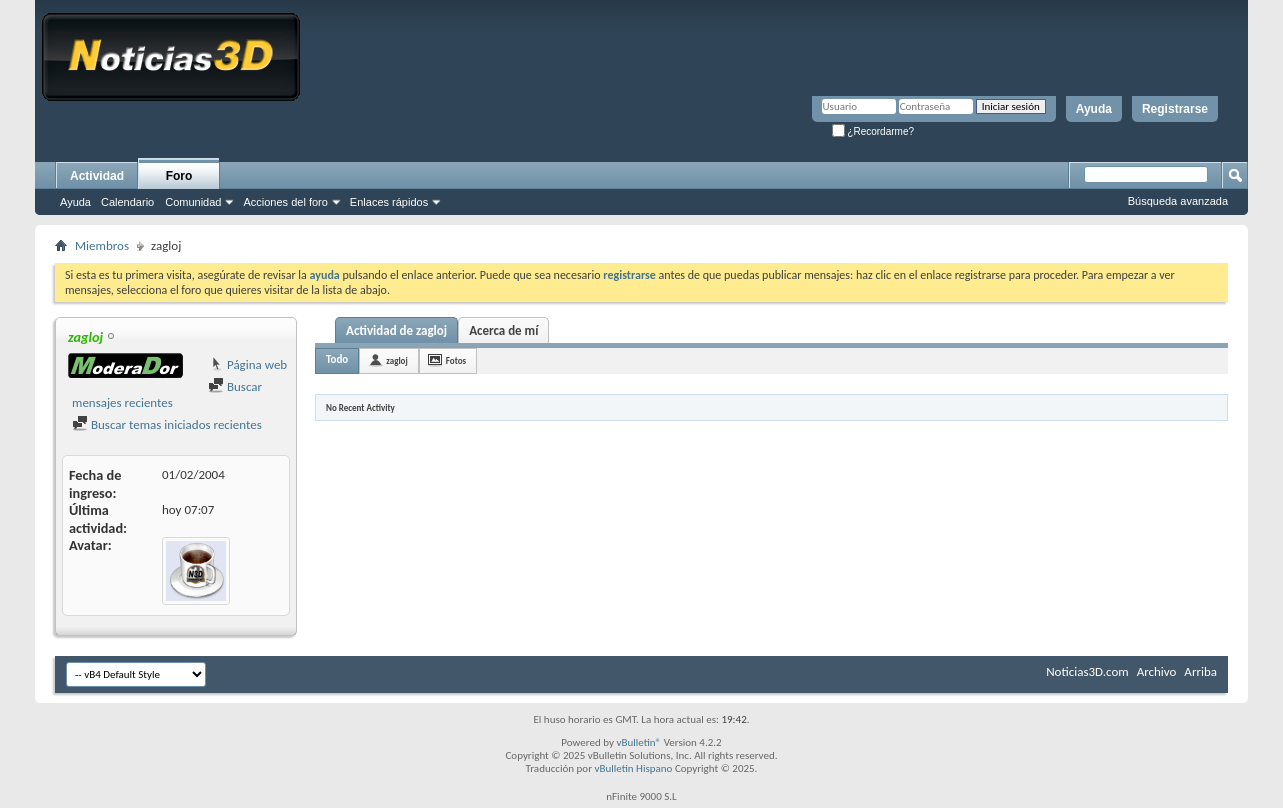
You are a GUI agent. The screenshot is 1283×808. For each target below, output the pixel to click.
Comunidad (193, 202)
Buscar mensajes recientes (167, 394)
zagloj (397, 360)
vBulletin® (638, 742)
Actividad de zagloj (396, 330)
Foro (179, 176)
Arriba (1200, 671)
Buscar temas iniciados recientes (167, 424)
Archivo (1157, 671)
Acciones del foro (285, 202)
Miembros (102, 245)
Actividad (97, 176)
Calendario (127, 202)
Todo (337, 359)
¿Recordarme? (873, 131)
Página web (247, 364)
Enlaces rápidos (389, 202)
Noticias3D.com (1087, 671)
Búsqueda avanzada (1178, 201)
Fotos (456, 360)
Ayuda (1094, 109)
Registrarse (1175, 109)
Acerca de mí (503, 330)
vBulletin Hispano (634, 768)
